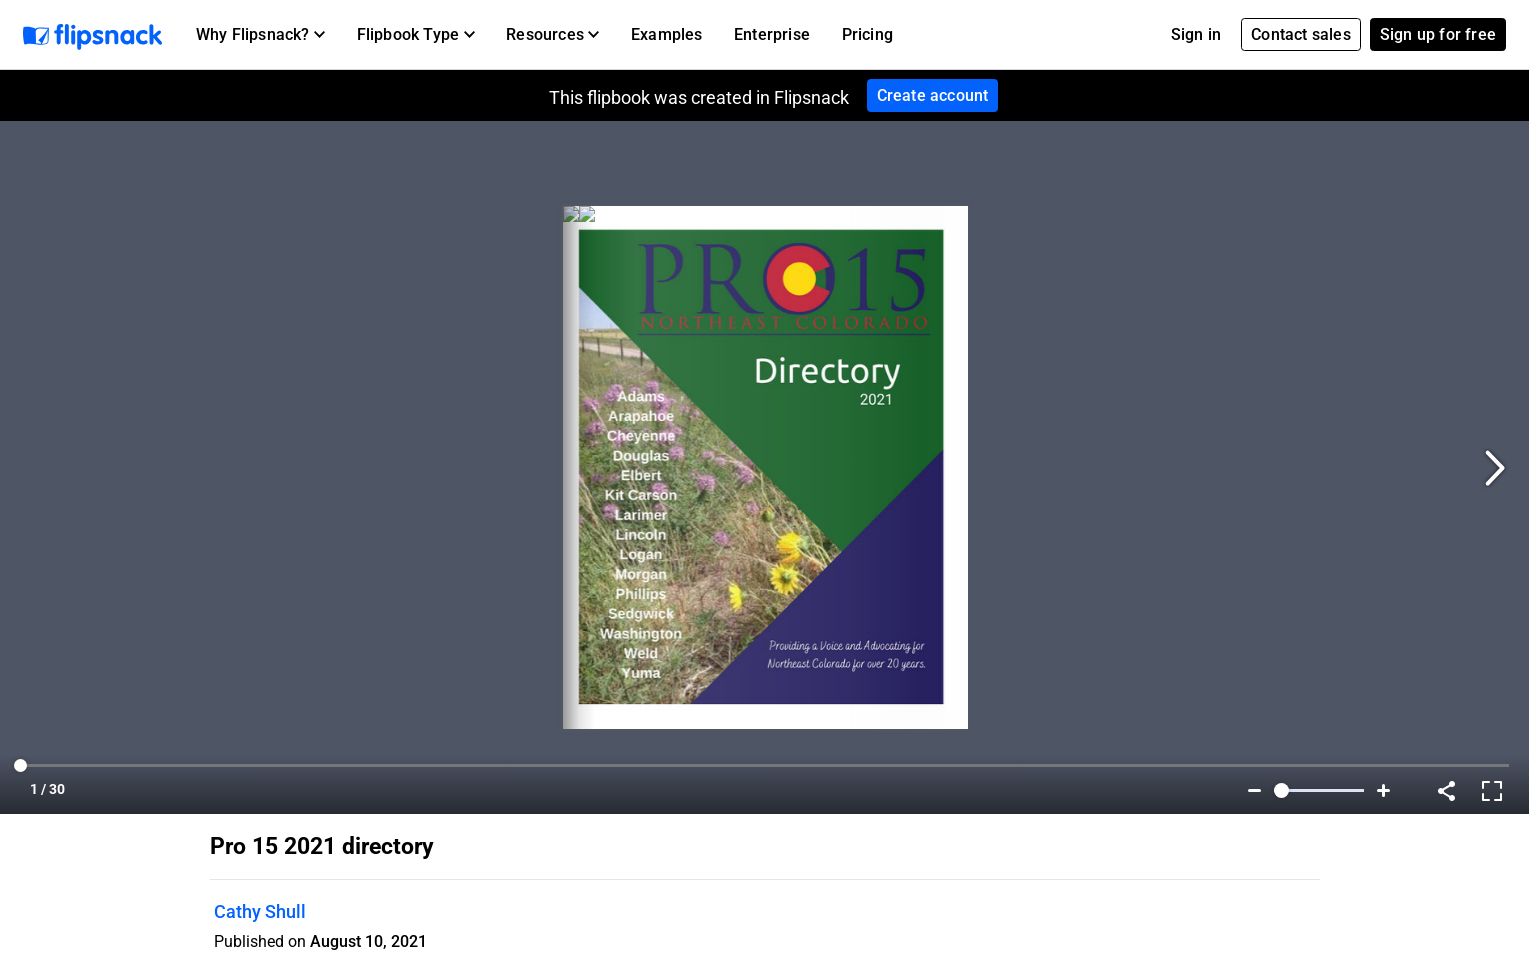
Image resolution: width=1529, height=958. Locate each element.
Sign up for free (1438, 34)
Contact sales (1301, 34)
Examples (667, 34)
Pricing (867, 34)
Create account (933, 95)
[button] (260, 35)
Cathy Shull (260, 911)
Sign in (1196, 34)
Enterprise (772, 34)
